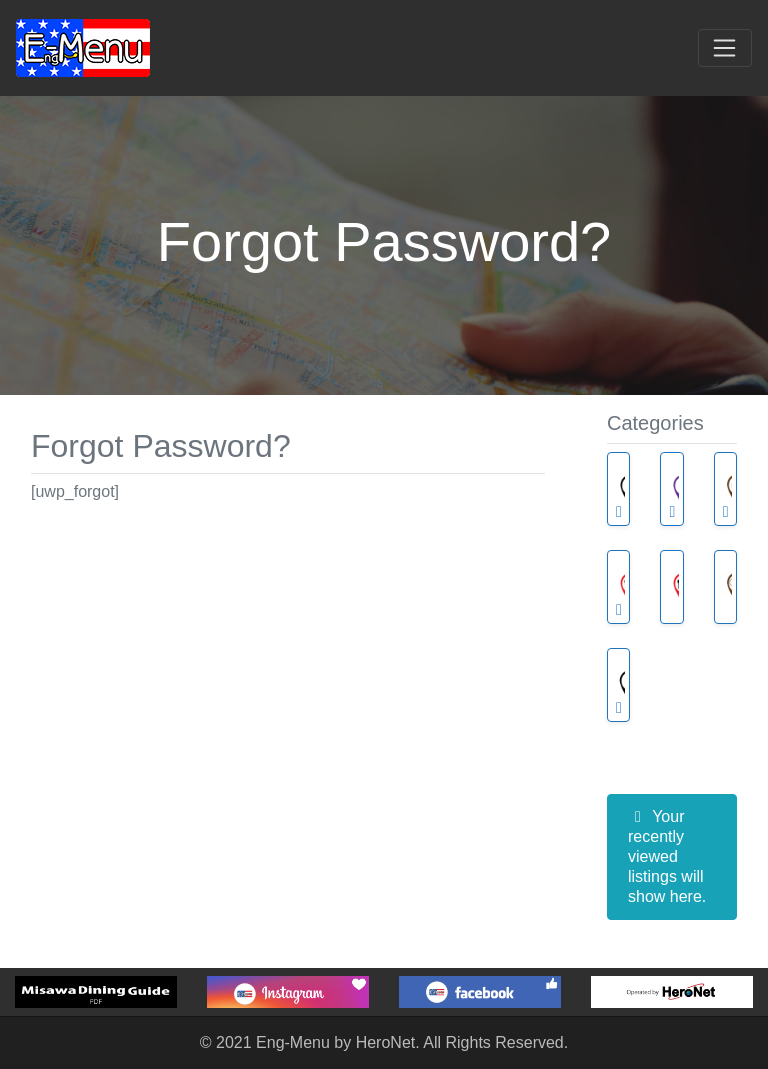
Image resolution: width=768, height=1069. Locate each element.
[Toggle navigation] (725, 48)
